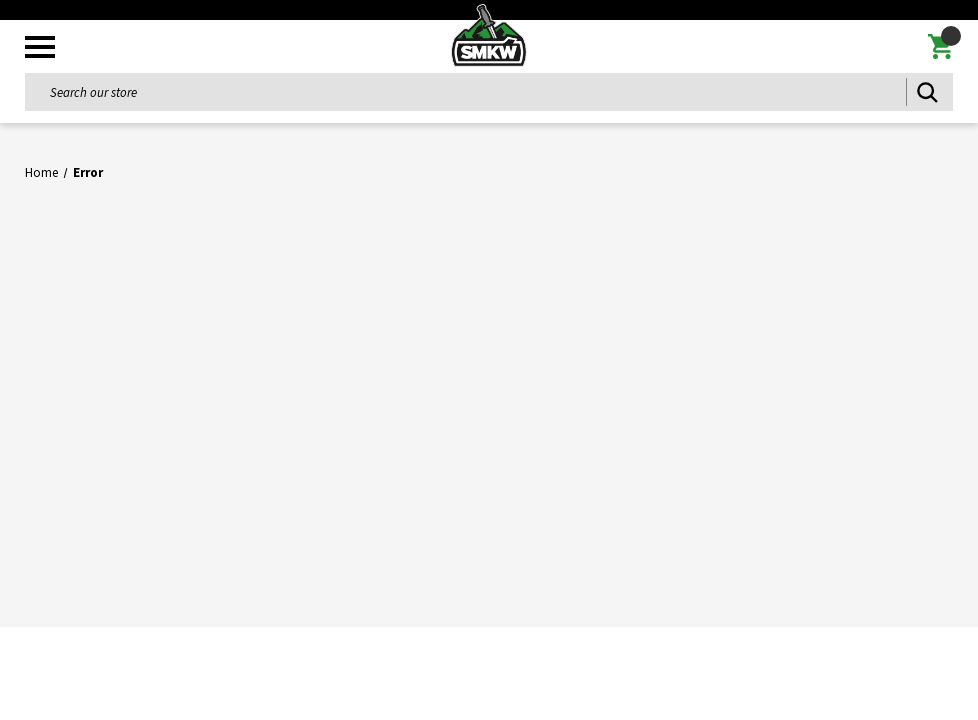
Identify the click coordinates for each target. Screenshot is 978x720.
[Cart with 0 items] (940, 47)
